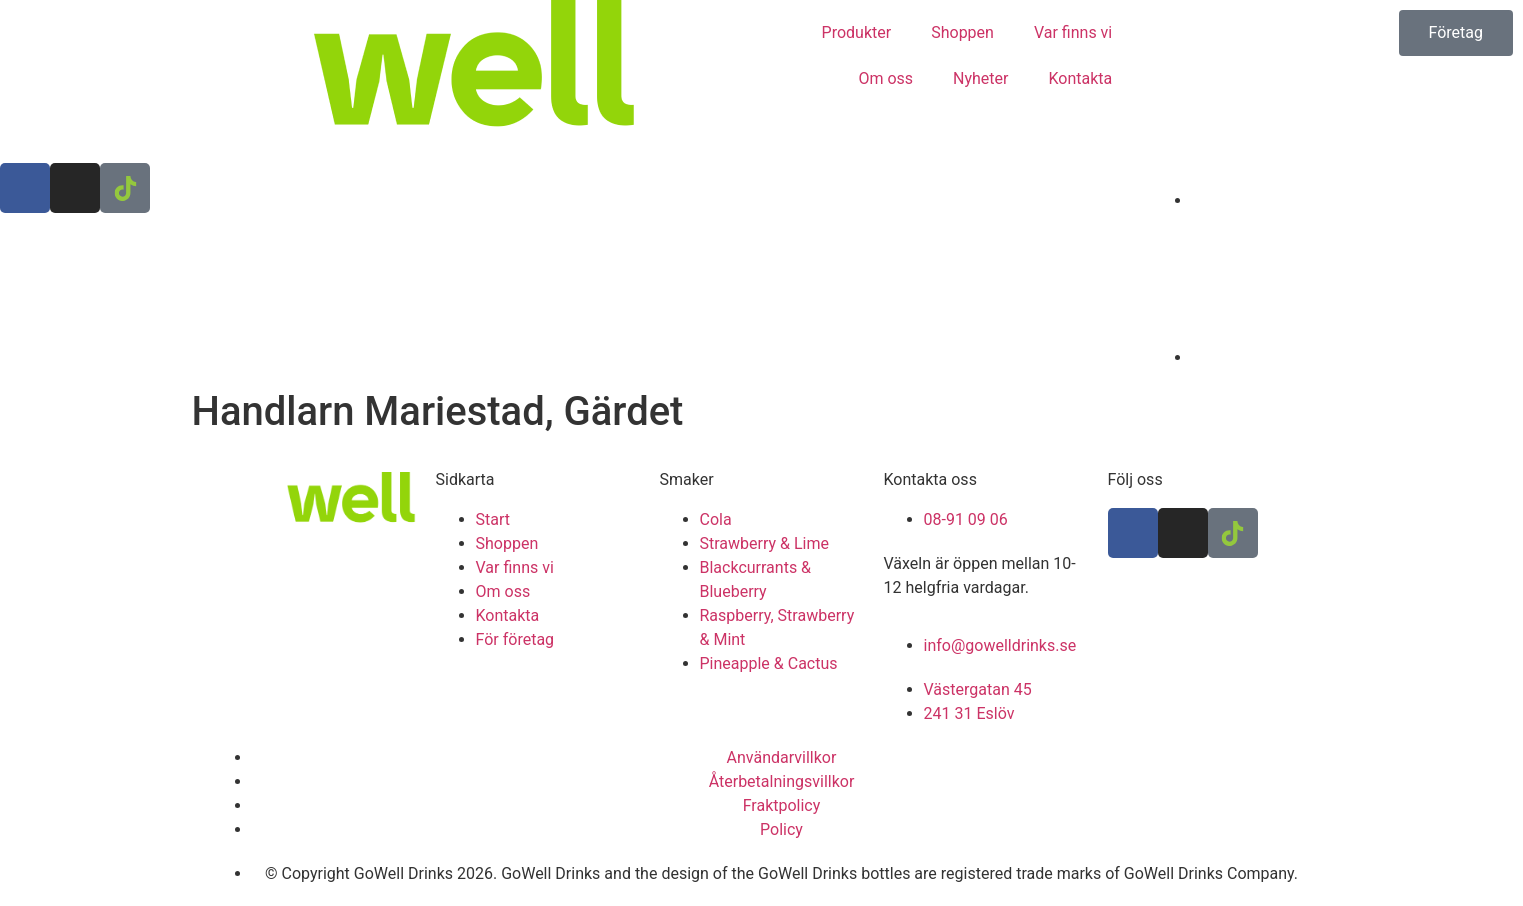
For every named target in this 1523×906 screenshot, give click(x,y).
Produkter (857, 32)
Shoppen (962, 32)
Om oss (885, 78)
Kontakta (1080, 78)
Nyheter (980, 78)
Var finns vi (1073, 32)
